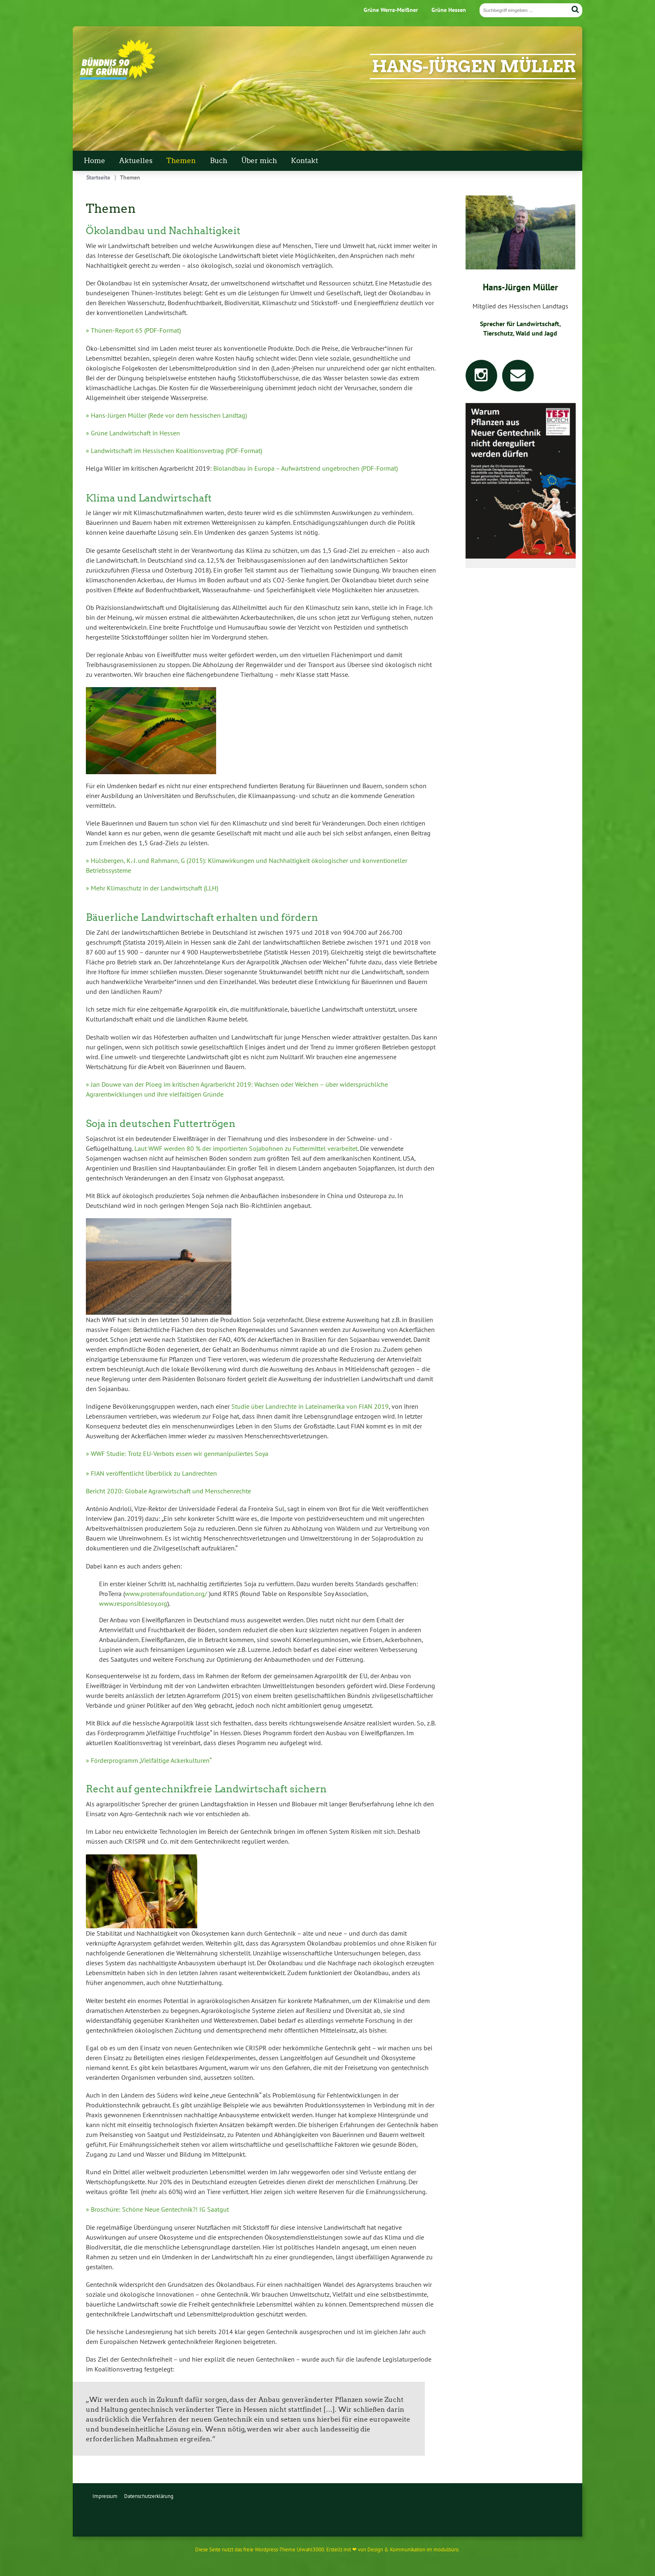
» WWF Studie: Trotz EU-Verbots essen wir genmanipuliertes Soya (177, 1453)
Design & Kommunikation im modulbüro (413, 2549)
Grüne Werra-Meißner (391, 10)
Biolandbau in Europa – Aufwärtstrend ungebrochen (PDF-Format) (305, 468)
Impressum (105, 2496)
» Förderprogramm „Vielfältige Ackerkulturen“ (149, 1760)
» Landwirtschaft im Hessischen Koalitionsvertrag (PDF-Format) (174, 450)
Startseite (98, 177)
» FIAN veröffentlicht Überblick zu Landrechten (151, 1473)
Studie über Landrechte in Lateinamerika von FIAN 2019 (310, 1406)
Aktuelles (135, 160)
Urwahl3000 (310, 2549)
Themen (181, 160)
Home (94, 160)
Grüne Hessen (448, 10)
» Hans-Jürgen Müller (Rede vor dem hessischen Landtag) (166, 415)
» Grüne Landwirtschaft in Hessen (133, 433)
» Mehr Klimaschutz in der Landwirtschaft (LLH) (152, 888)
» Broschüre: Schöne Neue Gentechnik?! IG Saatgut (157, 2209)
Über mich (259, 160)
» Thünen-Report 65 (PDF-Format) (133, 330)
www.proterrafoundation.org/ (166, 1593)
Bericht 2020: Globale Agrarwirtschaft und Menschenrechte (168, 1491)
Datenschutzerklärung (148, 2496)
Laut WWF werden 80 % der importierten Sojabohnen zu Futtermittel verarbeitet (245, 1148)
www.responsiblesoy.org (133, 1603)
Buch (218, 160)
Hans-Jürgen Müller (474, 66)
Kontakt (304, 160)
